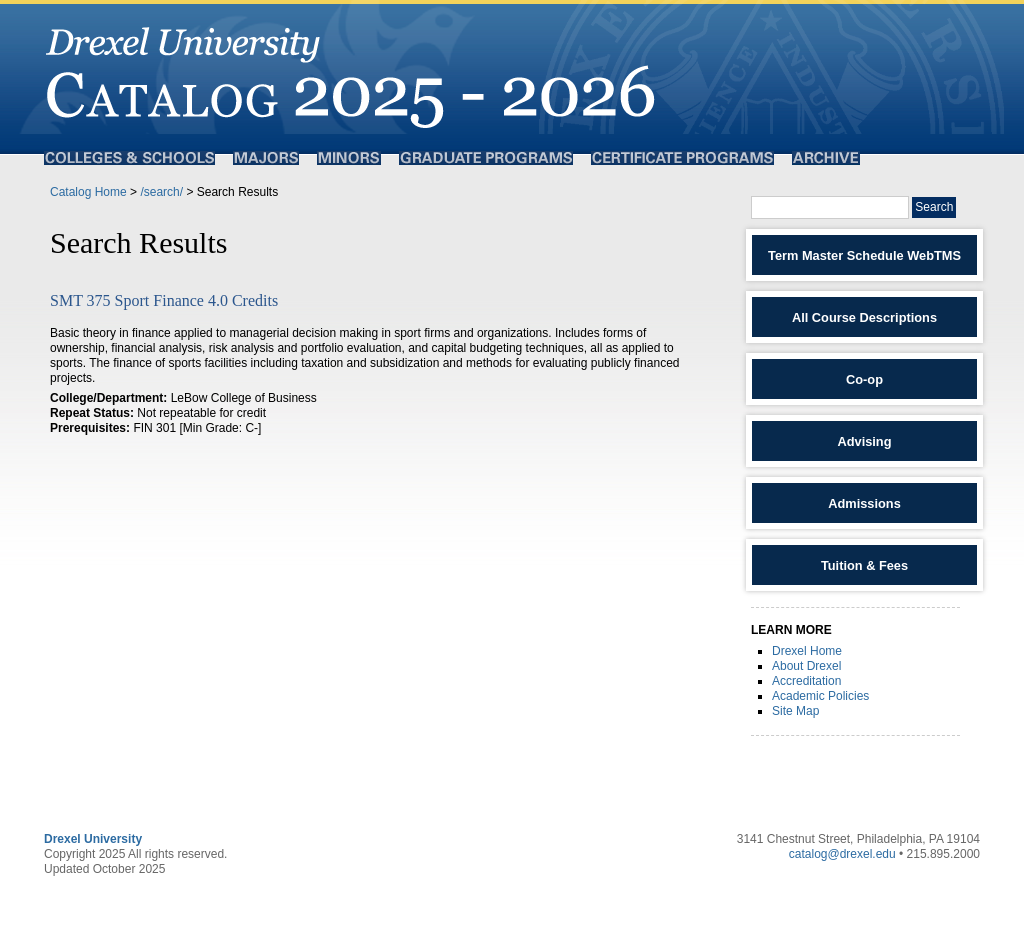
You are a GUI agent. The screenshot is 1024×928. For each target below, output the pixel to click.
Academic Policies (820, 696)
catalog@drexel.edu (842, 854)
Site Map (795, 711)
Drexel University (93, 839)
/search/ (161, 192)
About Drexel (806, 666)
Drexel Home (807, 651)
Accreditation (806, 681)
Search (934, 207)
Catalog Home (88, 192)
